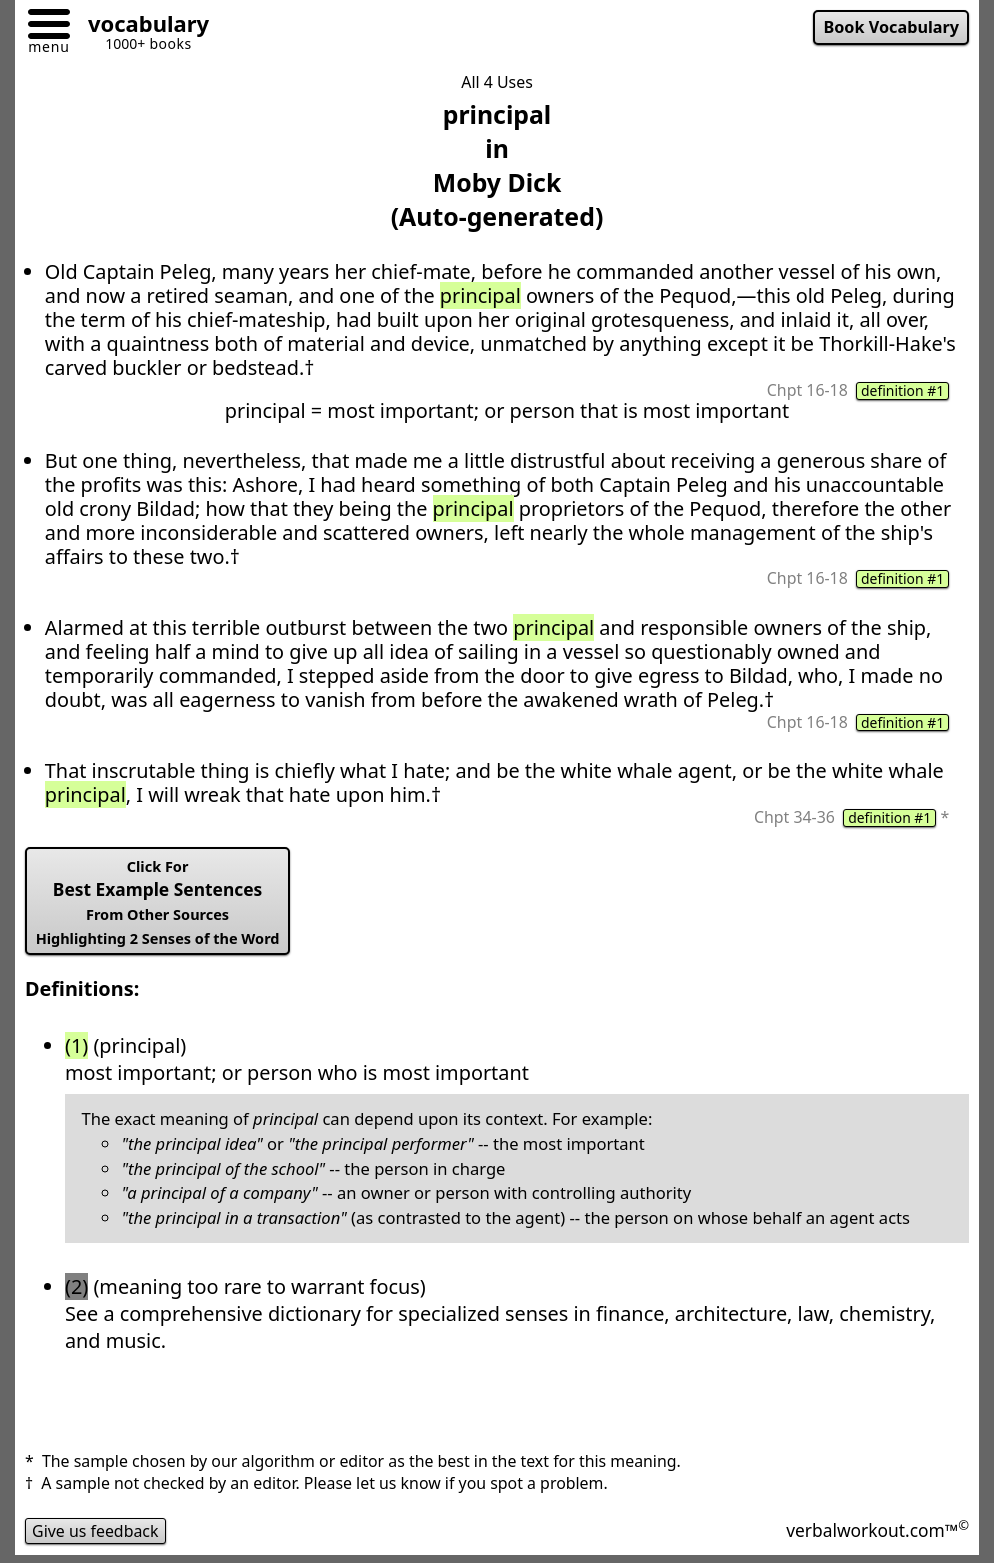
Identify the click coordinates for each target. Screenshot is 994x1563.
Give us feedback (95, 1531)
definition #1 (902, 391)
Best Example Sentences (158, 902)
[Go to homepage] (141, 26)
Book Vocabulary (891, 27)
